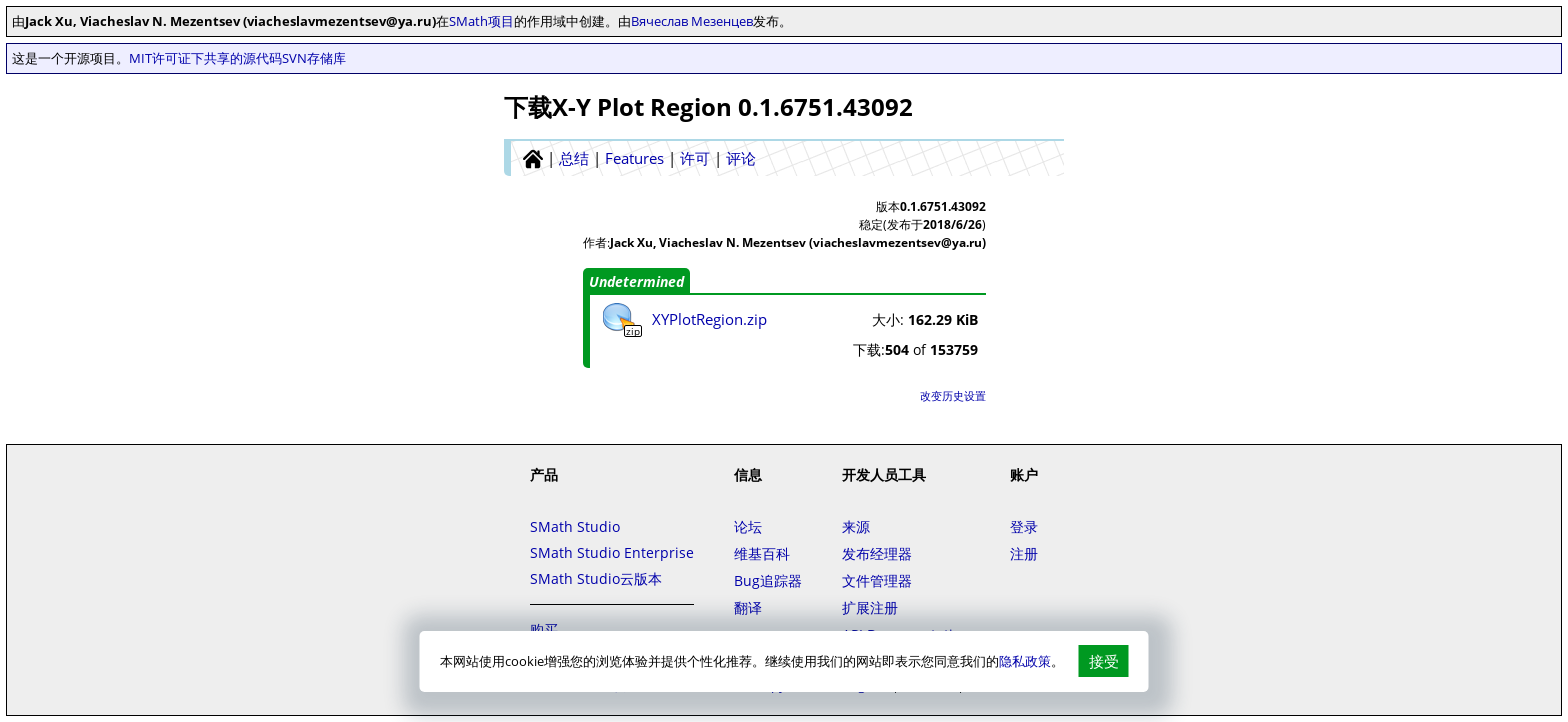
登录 (1024, 526)
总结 (574, 158)
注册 (1024, 553)
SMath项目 (481, 21)
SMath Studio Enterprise (612, 552)
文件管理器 (877, 580)
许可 (695, 158)
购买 (544, 629)
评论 (741, 158)
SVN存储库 (314, 58)
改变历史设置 (953, 395)
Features (634, 158)
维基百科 (762, 553)
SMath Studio (575, 526)
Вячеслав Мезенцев (692, 21)
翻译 (748, 607)
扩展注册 (870, 607)
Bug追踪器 (768, 580)
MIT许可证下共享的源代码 (205, 58)
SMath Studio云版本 (596, 578)
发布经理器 (877, 553)
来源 (856, 526)
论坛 (748, 526)
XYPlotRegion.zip (709, 319)
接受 (1104, 661)
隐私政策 (1025, 661)
